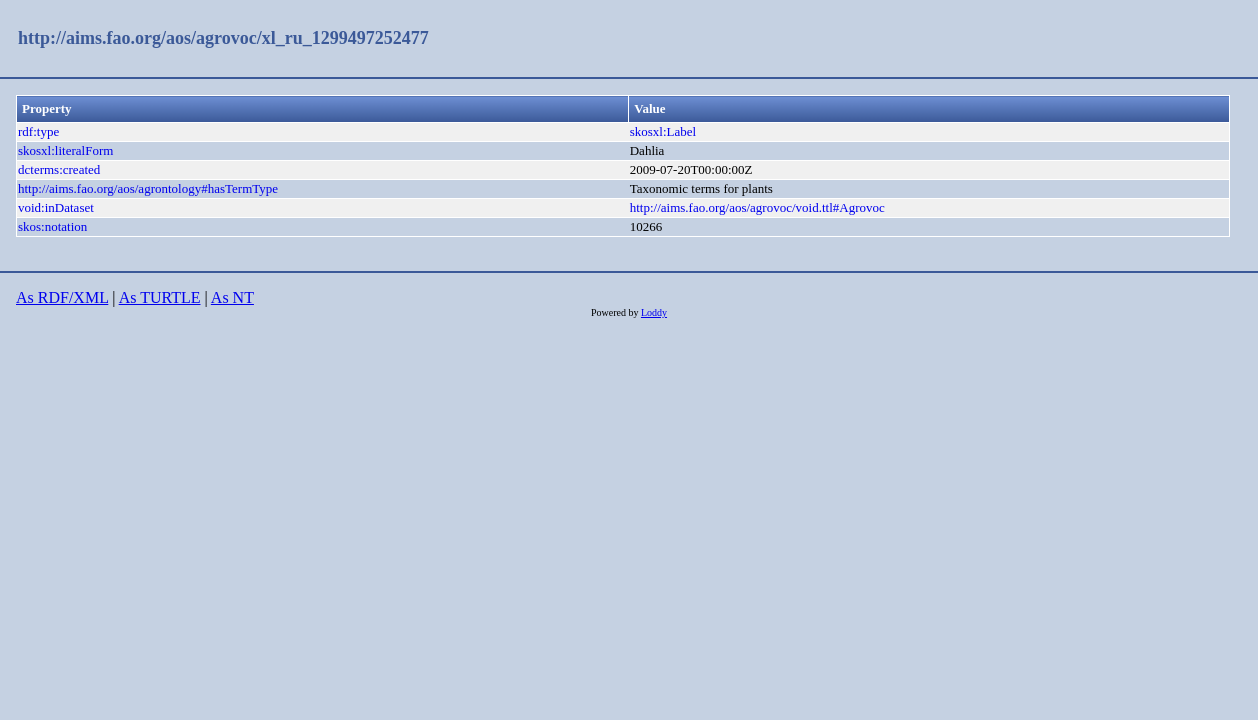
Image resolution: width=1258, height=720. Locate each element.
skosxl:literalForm (65, 150)
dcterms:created (59, 169)
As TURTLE (160, 297)
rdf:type (38, 131)
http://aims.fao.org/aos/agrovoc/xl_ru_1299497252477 (223, 38)
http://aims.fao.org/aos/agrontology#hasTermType (148, 188)
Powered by (616, 312)
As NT (232, 297)
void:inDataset (56, 207)
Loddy (654, 312)
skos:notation (52, 226)
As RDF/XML (62, 297)
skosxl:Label (663, 131)
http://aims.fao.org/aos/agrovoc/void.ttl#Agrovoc (757, 207)
